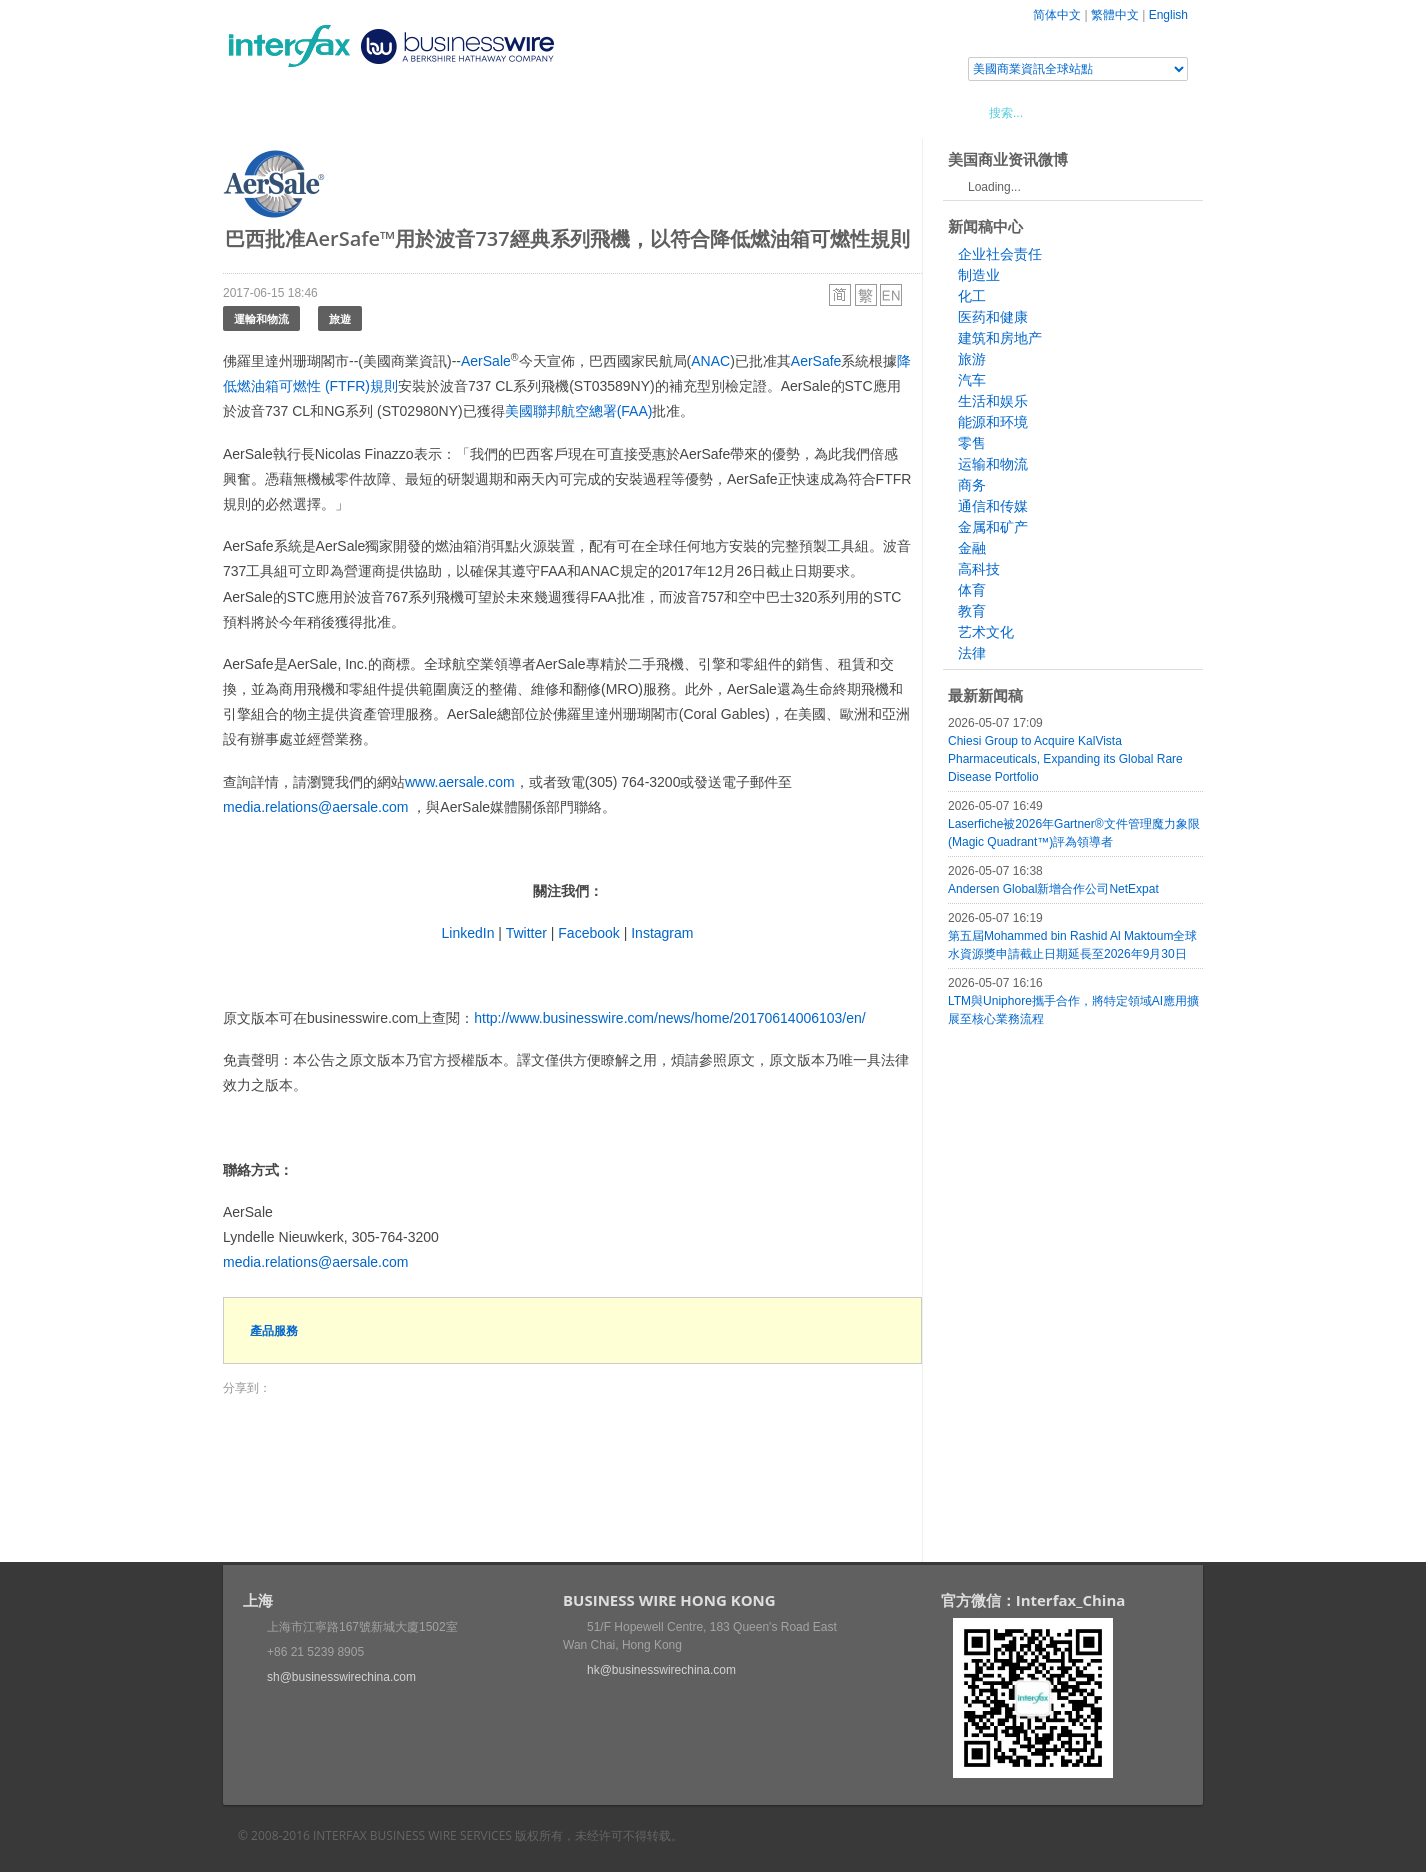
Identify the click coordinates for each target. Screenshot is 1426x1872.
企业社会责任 (1000, 254)
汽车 (972, 380)
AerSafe (816, 361)
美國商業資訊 (603, 112)
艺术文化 (986, 632)
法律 (972, 653)
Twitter (526, 933)
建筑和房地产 (1000, 338)
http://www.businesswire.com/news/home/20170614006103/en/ (669, 1018)
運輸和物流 (261, 318)
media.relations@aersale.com (315, 807)
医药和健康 (993, 317)
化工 (972, 296)
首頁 (262, 112)
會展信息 (426, 112)
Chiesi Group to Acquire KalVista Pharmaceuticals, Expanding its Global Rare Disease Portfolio (1065, 759)
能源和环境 (993, 422)
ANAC (710, 361)
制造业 (979, 275)
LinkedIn (468, 933)
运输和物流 (993, 464)
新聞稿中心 (337, 112)
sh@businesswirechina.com (341, 1677)
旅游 (972, 359)
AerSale (486, 361)
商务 (972, 485)
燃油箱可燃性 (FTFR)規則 (317, 386)
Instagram (662, 933)
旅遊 (340, 318)
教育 (972, 611)
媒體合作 (508, 112)
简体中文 (1057, 15)
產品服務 (274, 1330)
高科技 (979, 569)
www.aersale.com (460, 782)
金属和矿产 (993, 527)
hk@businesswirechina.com (661, 1670)
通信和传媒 (993, 506)
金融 (972, 548)
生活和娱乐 (993, 401)
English (1168, 15)
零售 (972, 443)
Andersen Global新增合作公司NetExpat (1053, 889)
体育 (972, 590)
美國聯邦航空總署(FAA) (579, 411)
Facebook (588, 933)
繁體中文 (1115, 15)
